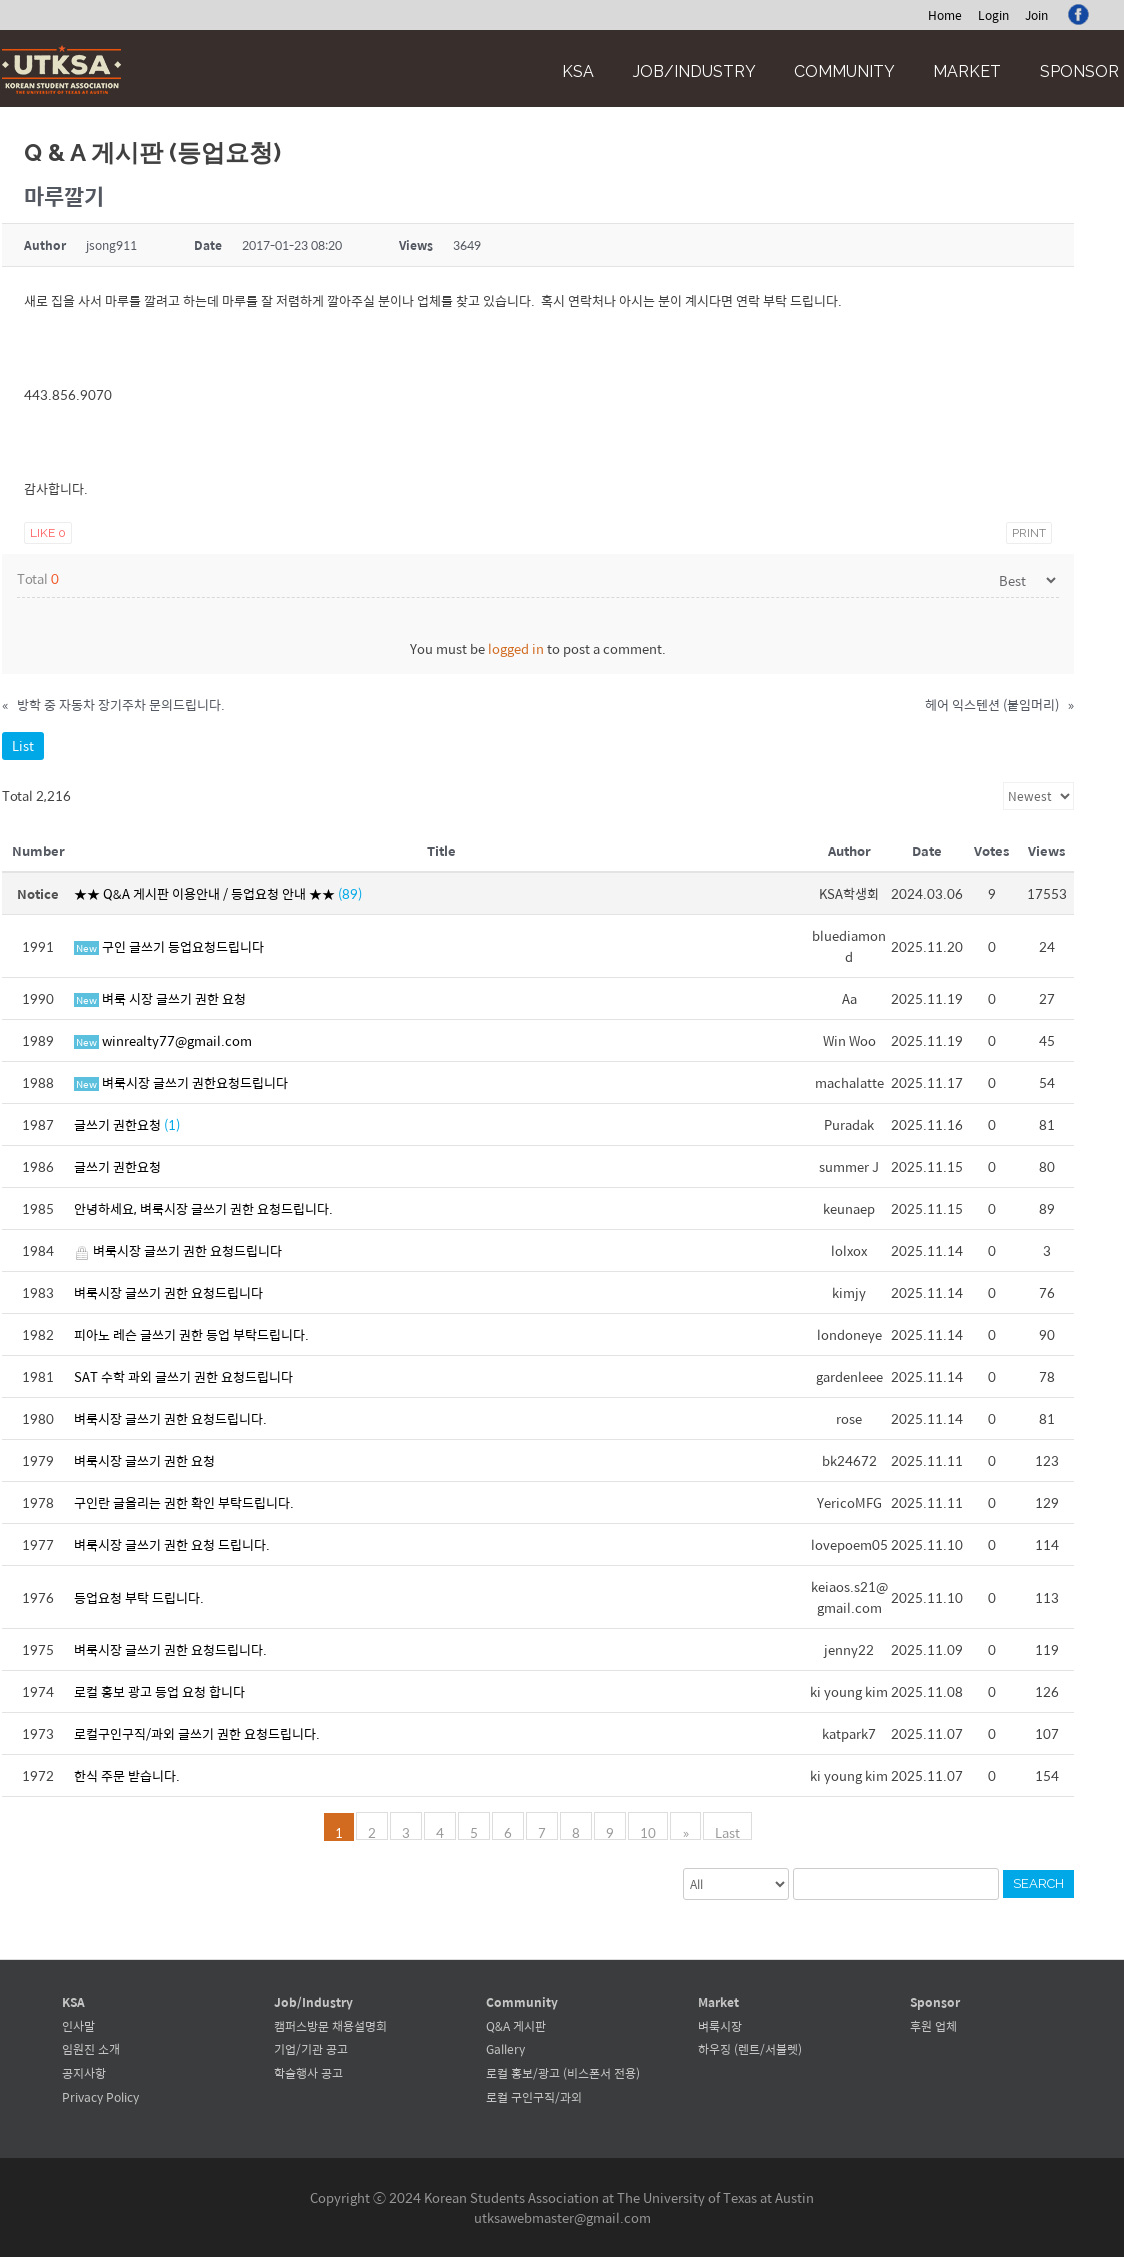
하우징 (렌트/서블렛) (750, 2049)
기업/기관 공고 (311, 2049)
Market (967, 71)
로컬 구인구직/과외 (534, 2097)
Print (1029, 533)
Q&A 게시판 (516, 2026)
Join (1036, 15)
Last (727, 1831)
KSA (578, 71)
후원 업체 (933, 2026)
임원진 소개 (91, 2049)
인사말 (78, 2026)
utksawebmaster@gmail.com (562, 2217)
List (23, 745)
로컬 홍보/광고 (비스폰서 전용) (563, 2073)
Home (945, 15)
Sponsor (1079, 71)
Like (48, 533)
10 (649, 1831)
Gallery (505, 2049)
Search (1038, 1883)
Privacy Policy (100, 2097)
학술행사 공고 (308, 2073)
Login (993, 15)
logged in (516, 648)
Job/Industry (694, 71)
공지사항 (84, 2073)
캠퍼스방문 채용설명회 (330, 2026)
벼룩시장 (720, 2026)
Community (844, 71)
